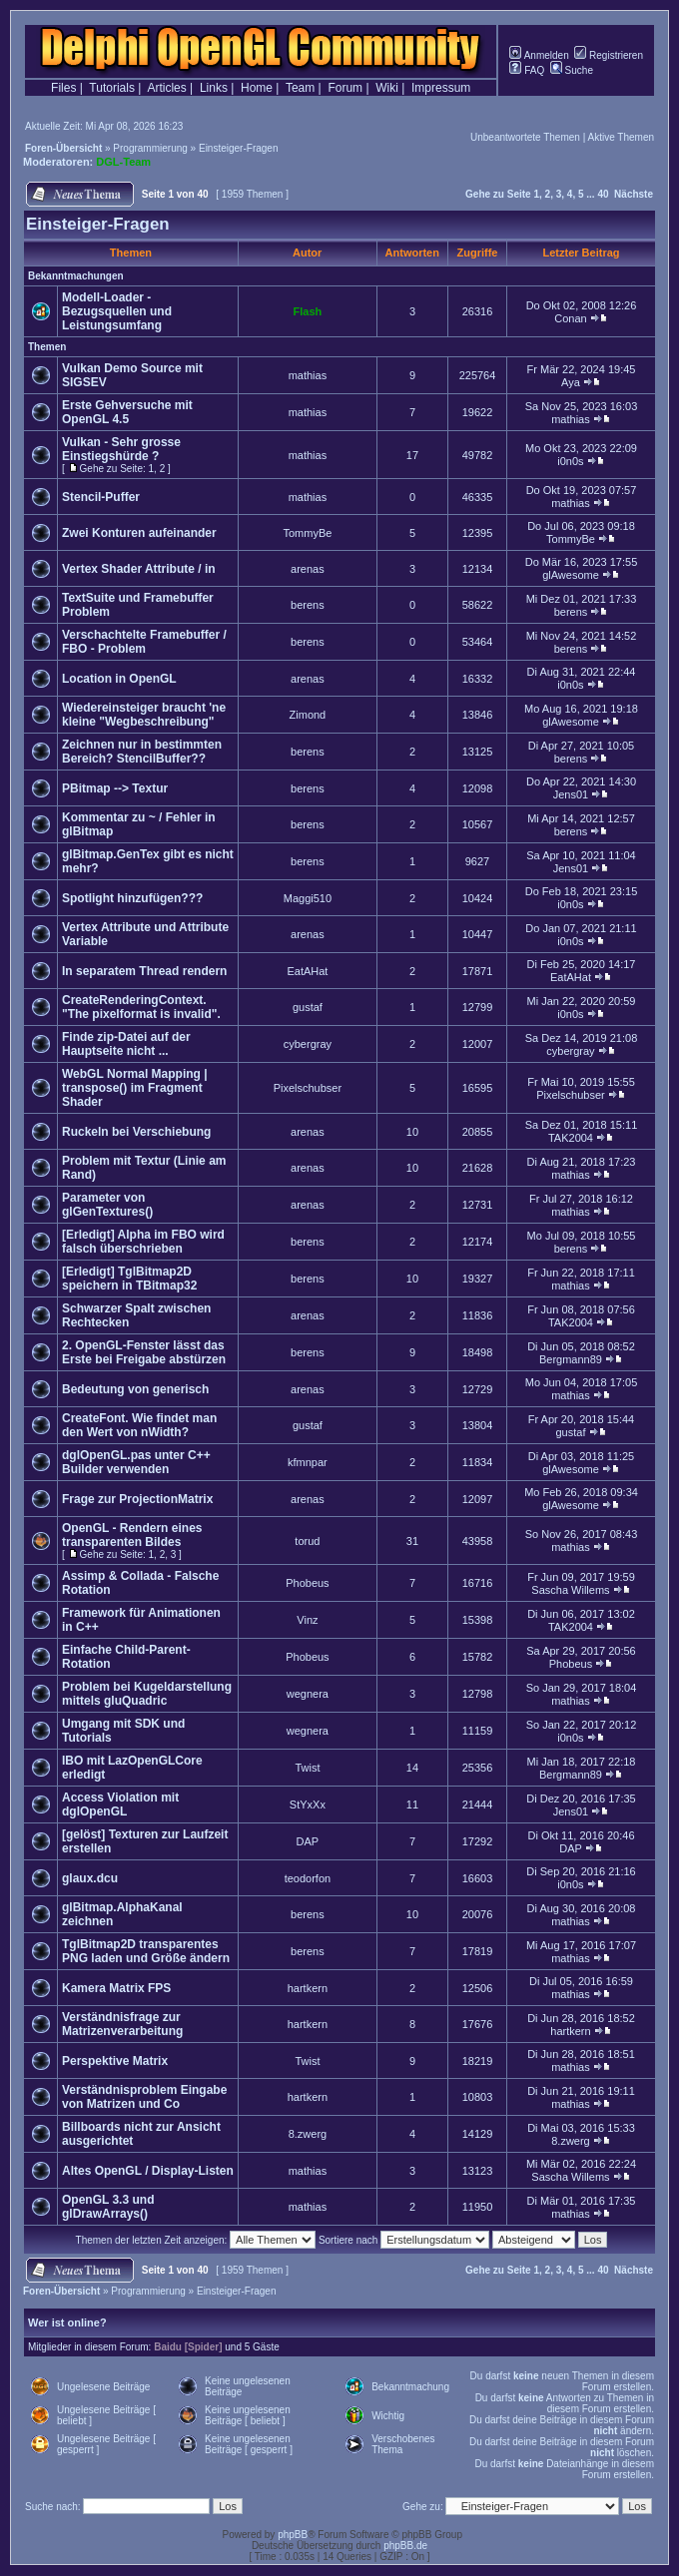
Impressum (440, 88)
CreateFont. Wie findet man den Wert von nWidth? (139, 1425)
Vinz (307, 1620)
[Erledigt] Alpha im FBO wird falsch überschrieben (143, 1242)
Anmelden (538, 55)
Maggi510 (308, 898)
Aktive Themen (620, 137)
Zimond (308, 715)
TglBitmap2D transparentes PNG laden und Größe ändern (146, 1951)
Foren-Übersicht (63, 148)
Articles (166, 88)
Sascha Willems (570, 1590)
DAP (308, 1841)
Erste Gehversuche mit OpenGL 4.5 (127, 412)
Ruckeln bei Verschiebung (136, 1132)
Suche (571, 70)
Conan (570, 318)
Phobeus (307, 1583)
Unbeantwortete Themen (525, 137)
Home (257, 88)
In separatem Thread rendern (144, 971)
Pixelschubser (307, 1088)
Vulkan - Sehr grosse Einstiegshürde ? (121, 449)
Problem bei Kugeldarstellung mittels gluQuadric (147, 1694)
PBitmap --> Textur (115, 788)
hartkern (308, 1988)
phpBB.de (405, 2545)
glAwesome (570, 575)
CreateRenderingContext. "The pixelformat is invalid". (141, 1007)
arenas (308, 569)
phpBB (293, 2534)
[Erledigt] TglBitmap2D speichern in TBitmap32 (129, 1278)
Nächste (633, 194)
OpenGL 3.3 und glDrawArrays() (108, 2207)
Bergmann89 (570, 1359)
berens (308, 605)
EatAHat (307, 971)
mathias (308, 375)
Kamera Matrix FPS (116, 1988)
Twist (307, 1768)
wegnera (308, 1694)
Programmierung (150, 148)
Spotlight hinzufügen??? (132, 898)
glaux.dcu (90, 1878)
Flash (308, 311)
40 (602, 194)
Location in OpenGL (119, 679)
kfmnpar (308, 1462)
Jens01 (570, 794)
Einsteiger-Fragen (238, 148)
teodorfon (308, 1878)
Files (63, 88)
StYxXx (308, 1804)
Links (214, 88)
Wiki (386, 88)
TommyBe (307, 533)
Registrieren (608, 55)
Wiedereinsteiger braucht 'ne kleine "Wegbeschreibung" (144, 715)
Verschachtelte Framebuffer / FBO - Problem (144, 642)
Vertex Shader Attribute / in (139, 569)
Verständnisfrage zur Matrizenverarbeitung (122, 2024)
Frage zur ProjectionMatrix (137, 1499)
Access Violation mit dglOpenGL (120, 1804)
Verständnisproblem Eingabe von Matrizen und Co (144, 2097)
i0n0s (570, 461)
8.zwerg (308, 2134)
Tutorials (112, 88)
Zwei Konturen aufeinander (139, 533)
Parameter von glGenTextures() (107, 1205)
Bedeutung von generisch (135, 1389)
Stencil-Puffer (101, 497)
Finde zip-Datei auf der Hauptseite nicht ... (126, 1044)
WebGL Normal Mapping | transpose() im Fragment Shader (135, 1088)
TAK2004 (570, 1138)
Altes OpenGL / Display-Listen (148, 2171)
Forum (345, 88)
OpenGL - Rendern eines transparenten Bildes (132, 1535)
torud (307, 1541)
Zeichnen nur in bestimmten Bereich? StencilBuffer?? (142, 752)
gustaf (308, 1007)
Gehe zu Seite (498, 194)
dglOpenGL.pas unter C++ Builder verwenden (136, 1462)
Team (300, 88)
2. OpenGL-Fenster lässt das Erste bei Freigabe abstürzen (144, 1352)
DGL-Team (123, 162)
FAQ (526, 70)
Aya (570, 382)
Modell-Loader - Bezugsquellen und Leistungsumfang (117, 311)
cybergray (308, 1044)
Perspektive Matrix (115, 2061)
